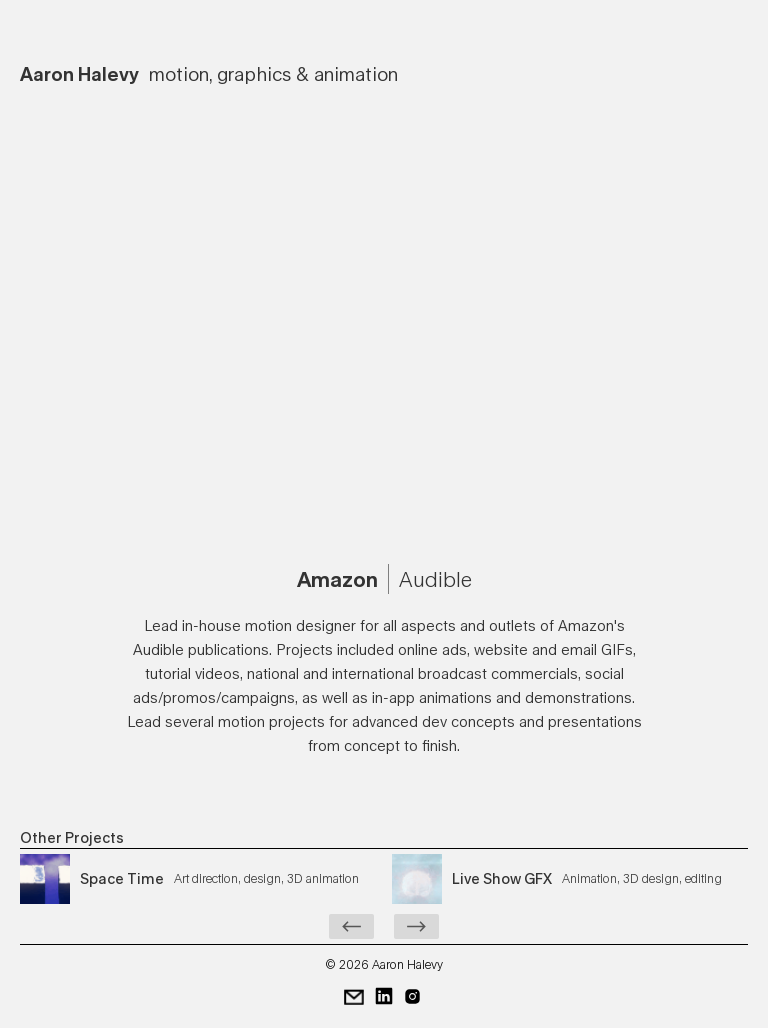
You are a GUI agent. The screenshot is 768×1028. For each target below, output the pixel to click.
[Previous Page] (351, 926)
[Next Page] (416, 926)
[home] (209, 69)
